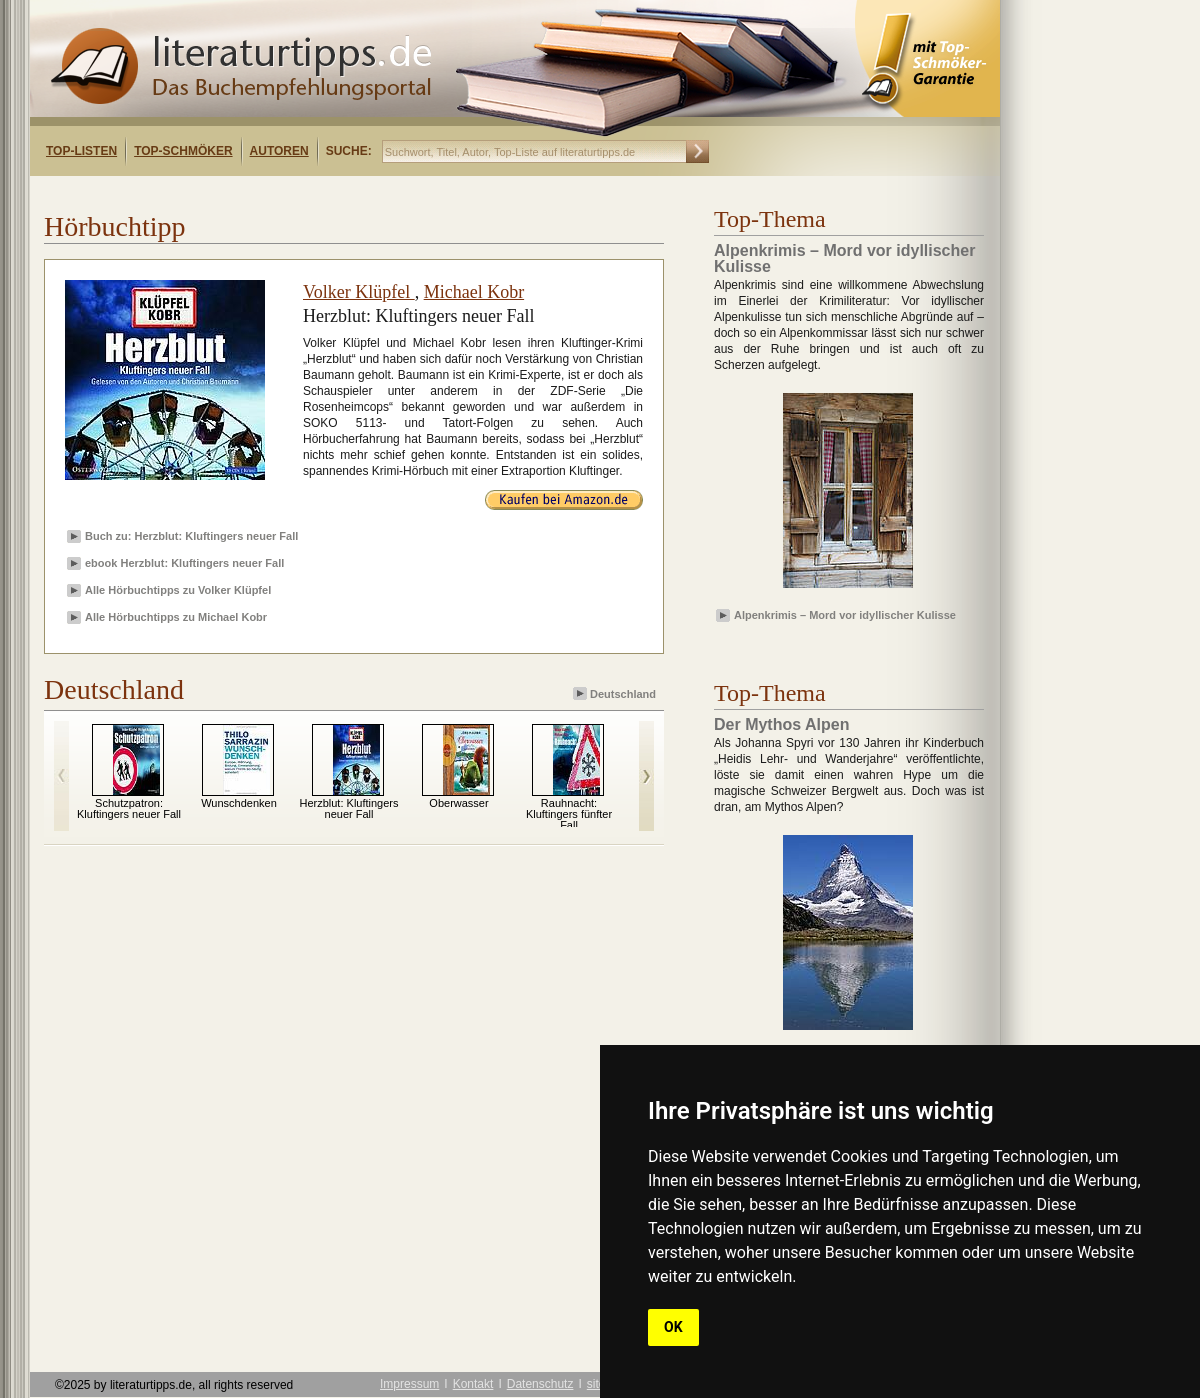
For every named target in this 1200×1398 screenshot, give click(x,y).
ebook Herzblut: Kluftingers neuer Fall (184, 563)
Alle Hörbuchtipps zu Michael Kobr (176, 617)
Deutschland (616, 693)
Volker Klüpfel (359, 292)
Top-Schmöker (183, 151)
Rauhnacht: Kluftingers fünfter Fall (569, 814)
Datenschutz (540, 1384)
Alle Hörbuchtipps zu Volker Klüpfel (178, 590)
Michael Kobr (474, 292)
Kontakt (473, 1384)
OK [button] (673, 1327)
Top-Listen (81, 151)
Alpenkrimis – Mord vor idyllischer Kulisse (845, 615)
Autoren (279, 151)
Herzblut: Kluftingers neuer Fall (348, 808)
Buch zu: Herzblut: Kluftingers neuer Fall (191, 536)
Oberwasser (458, 803)
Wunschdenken (239, 803)
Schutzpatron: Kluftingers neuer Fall (129, 808)
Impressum (409, 1384)
